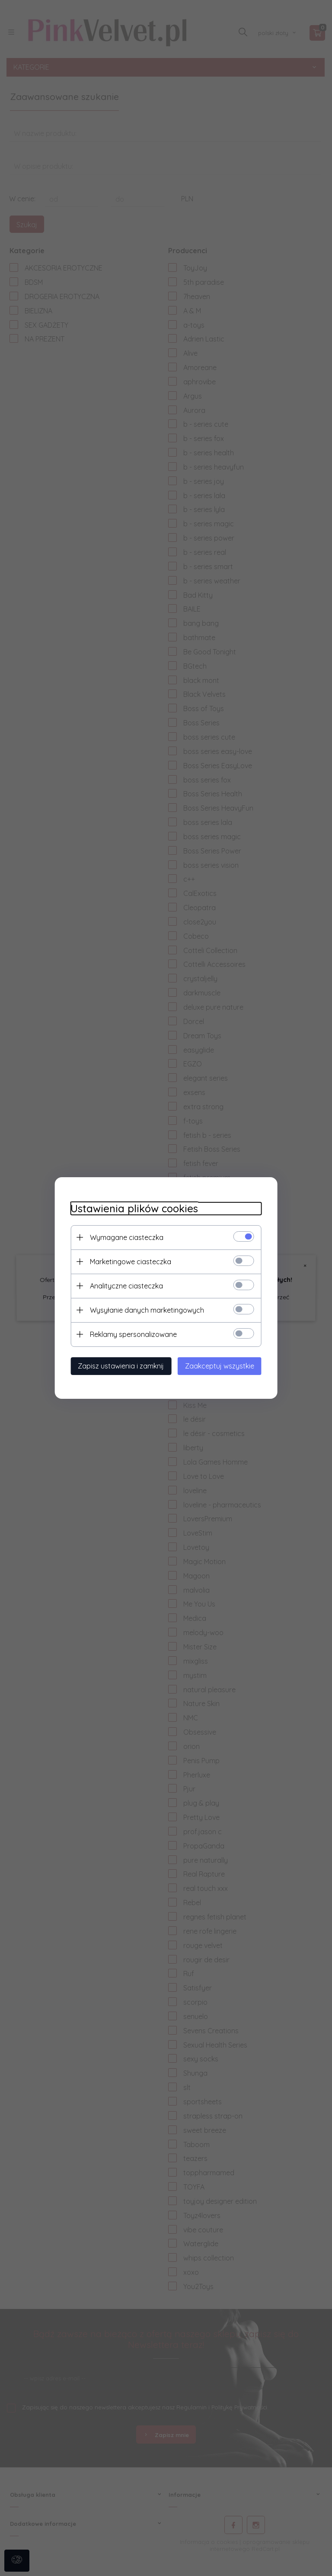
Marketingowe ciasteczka (126, 1261)
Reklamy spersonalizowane (129, 1334)
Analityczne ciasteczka (122, 1285)
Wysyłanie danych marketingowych (143, 1309)
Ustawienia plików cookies (130, 1208)
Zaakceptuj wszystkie (223, 1365)
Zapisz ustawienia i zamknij (117, 1365)
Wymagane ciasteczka (123, 1237)
